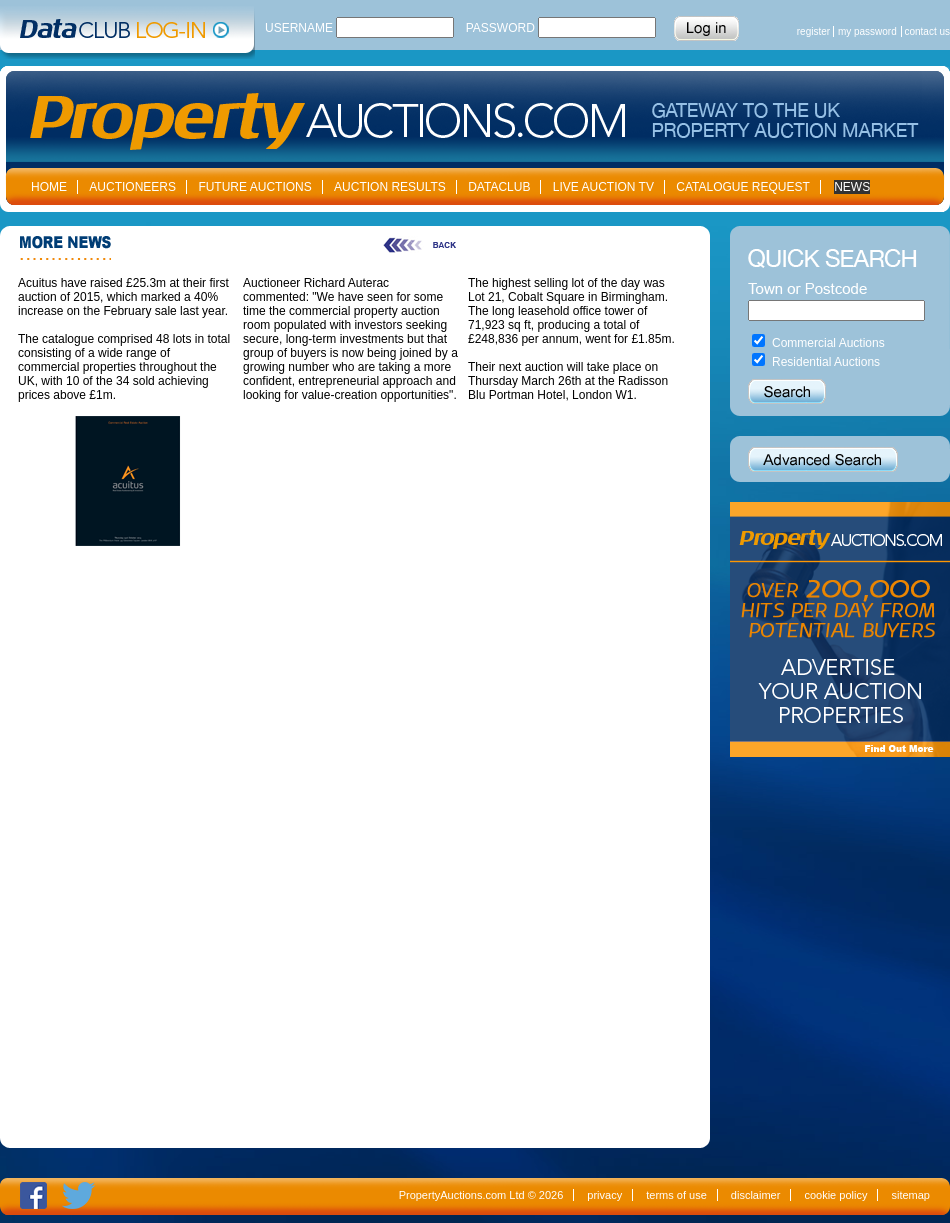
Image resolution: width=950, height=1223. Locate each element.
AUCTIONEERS (132, 187)
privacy (604, 1195)
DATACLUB (499, 187)
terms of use (676, 1195)
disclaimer (756, 1195)
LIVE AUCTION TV (603, 187)
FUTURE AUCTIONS (254, 187)
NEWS (852, 187)
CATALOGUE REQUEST (743, 187)
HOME (49, 187)
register (813, 31)
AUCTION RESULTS (390, 187)
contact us (927, 31)
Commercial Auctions (828, 343)
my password (867, 31)
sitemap (910, 1195)
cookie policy (835, 1195)
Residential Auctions (826, 362)
